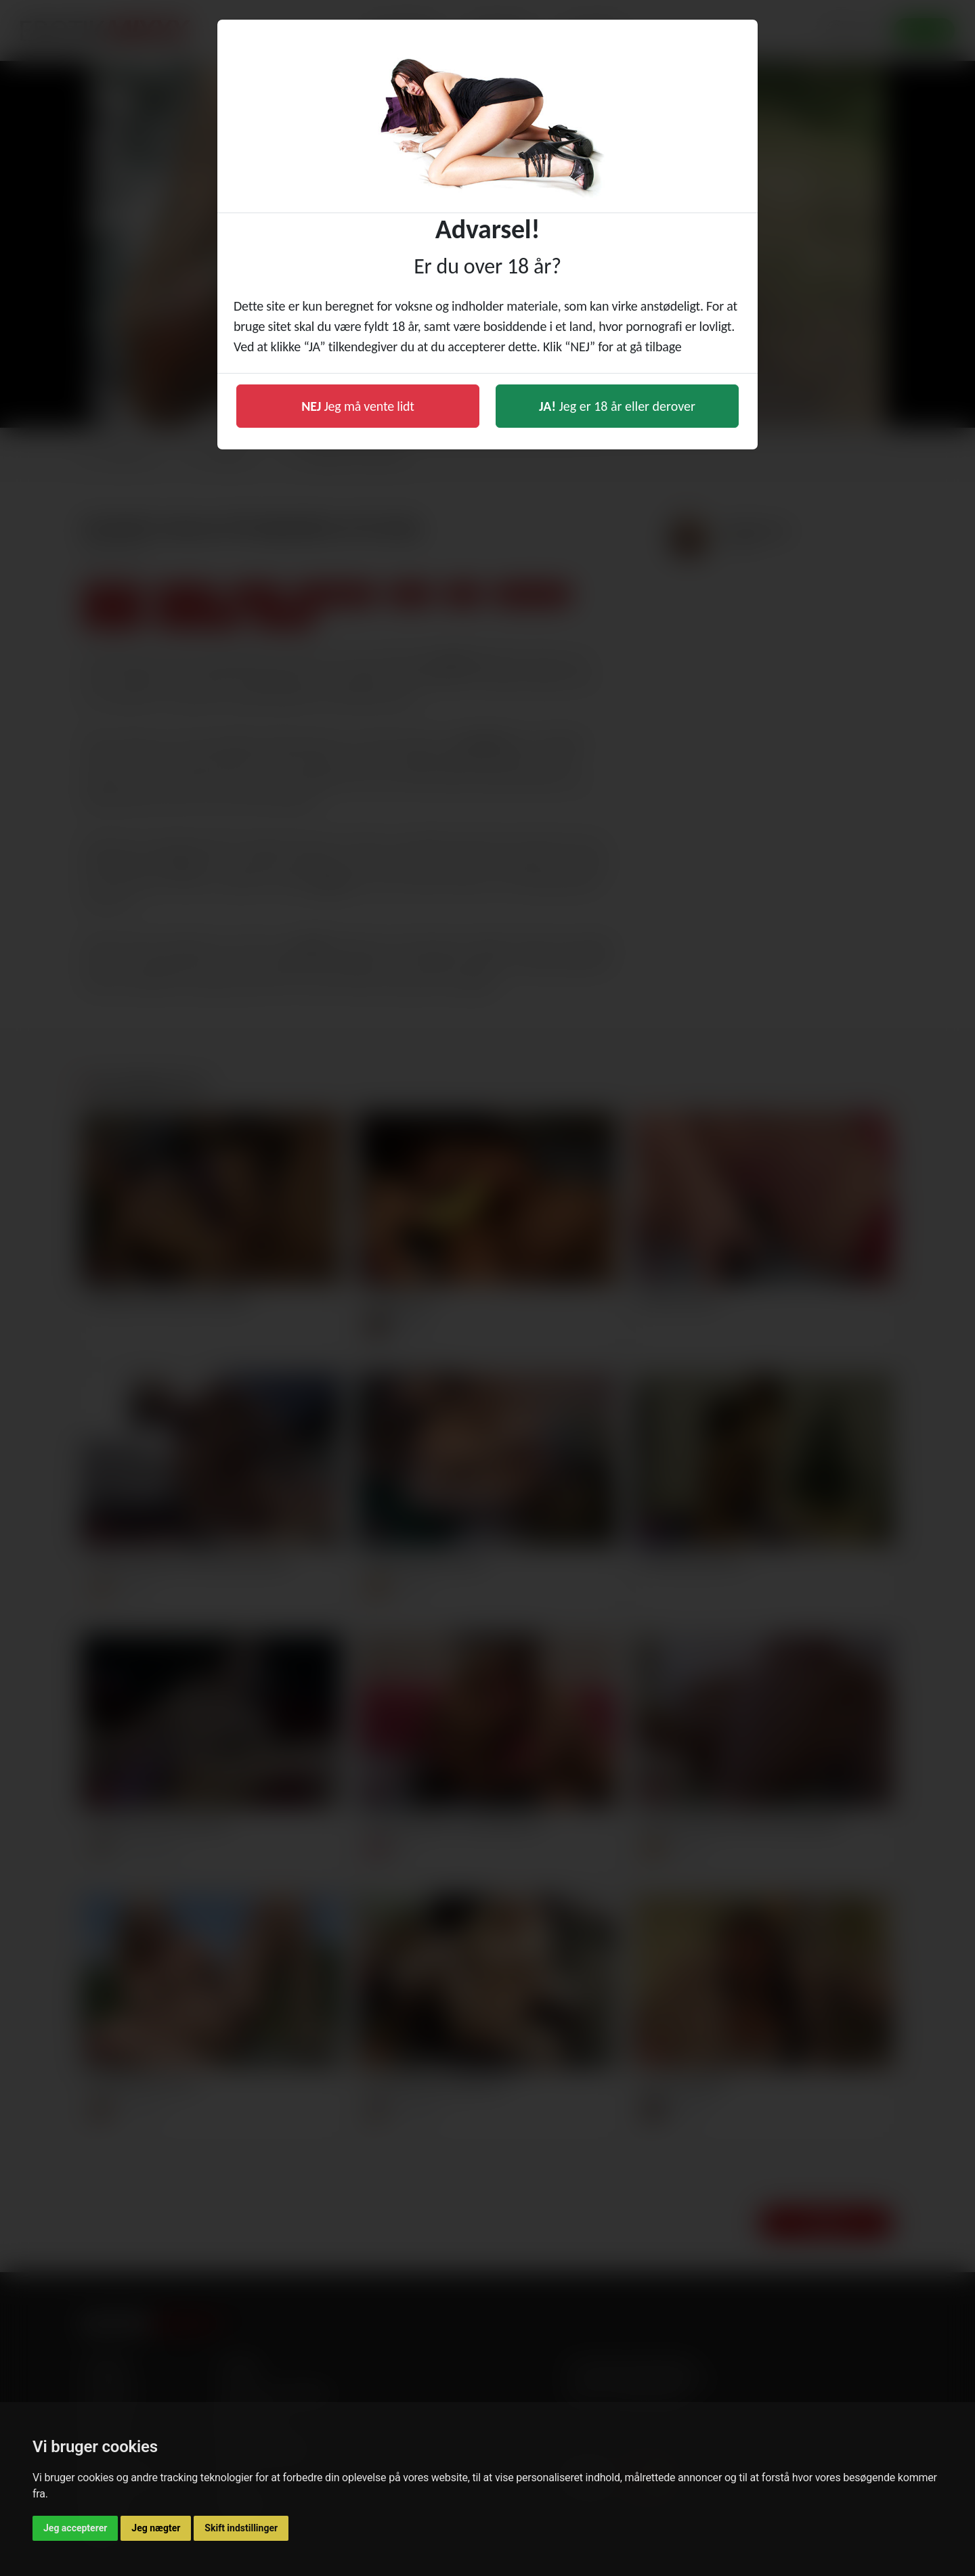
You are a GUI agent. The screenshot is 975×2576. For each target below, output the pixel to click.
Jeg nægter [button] (155, 2528)
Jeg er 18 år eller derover (617, 406)
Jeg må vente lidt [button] (357, 406)
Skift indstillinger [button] (241, 2528)
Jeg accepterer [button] (75, 2528)
